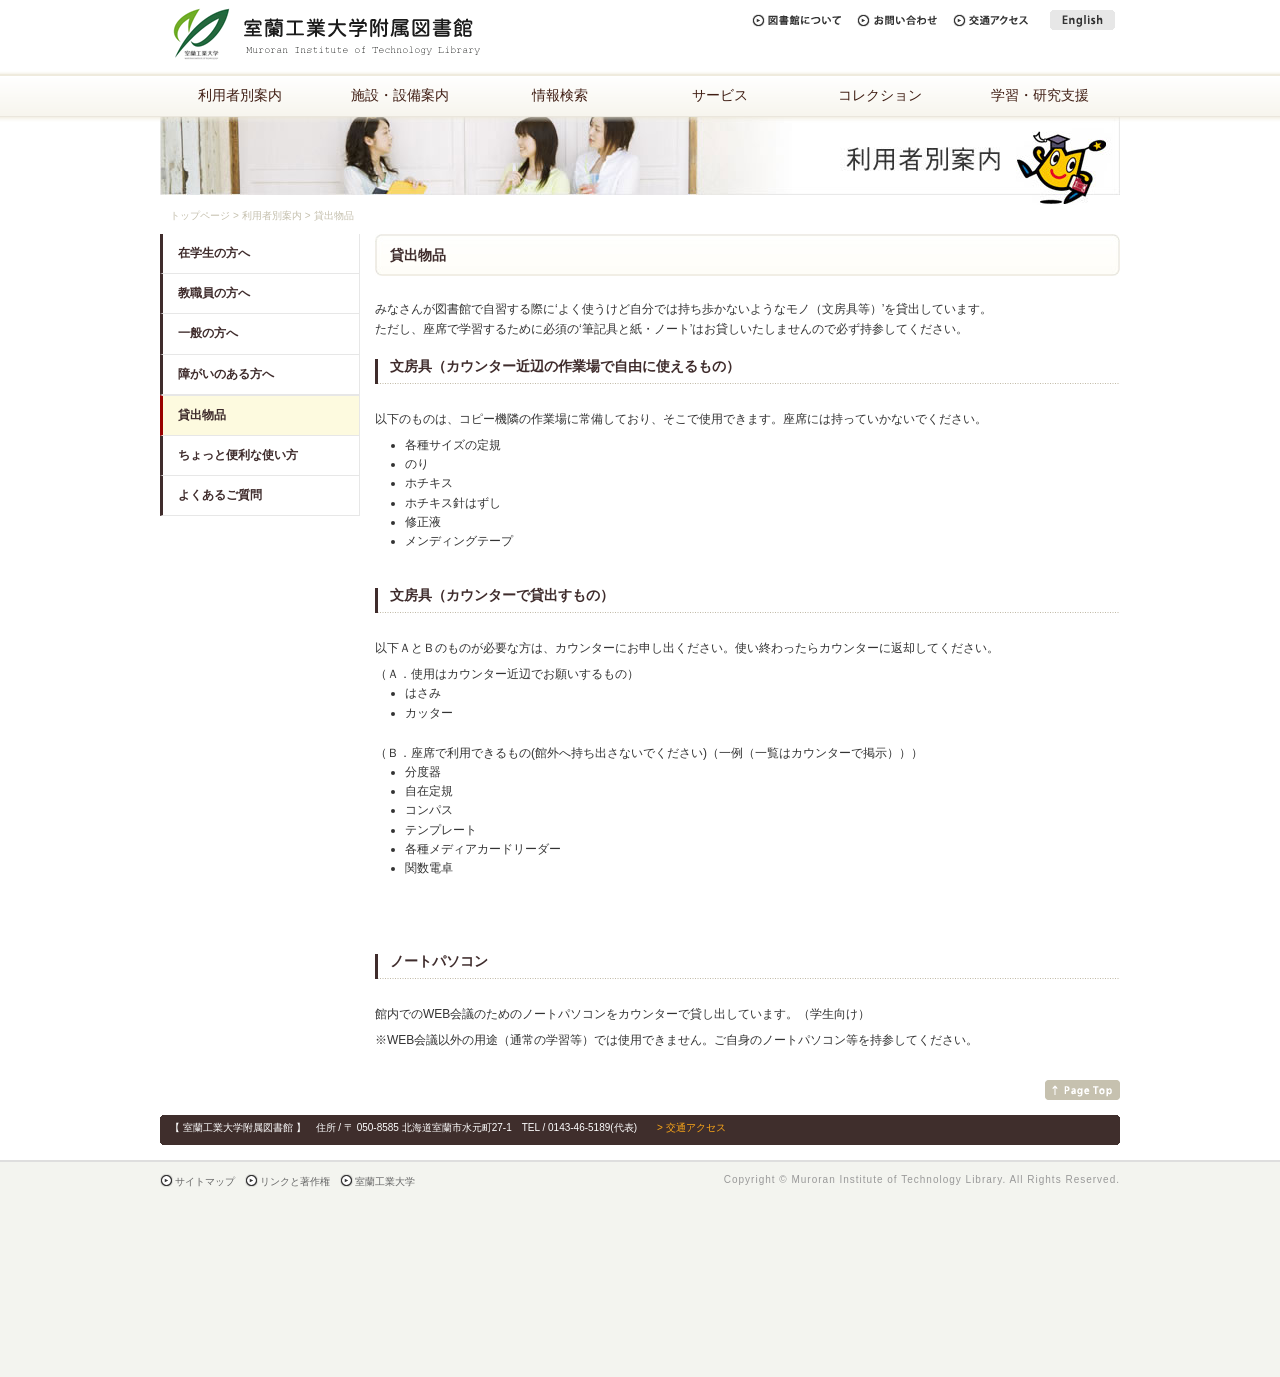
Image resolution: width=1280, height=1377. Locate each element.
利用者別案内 (240, 95)
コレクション (880, 95)
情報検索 (560, 95)
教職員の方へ (214, 293)
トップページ (200, 215)
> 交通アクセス (691, 1127)
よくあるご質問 (220, 495)
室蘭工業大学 (385, 1181)
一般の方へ (208, 333)
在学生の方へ (214, 253)
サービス (720, 95)
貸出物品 (202, 415)
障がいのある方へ (226, 374)
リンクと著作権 (295, 1181)
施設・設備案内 (400, 95)
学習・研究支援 (1040, 95)
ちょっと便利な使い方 (238, 455)
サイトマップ (205, 1181)
